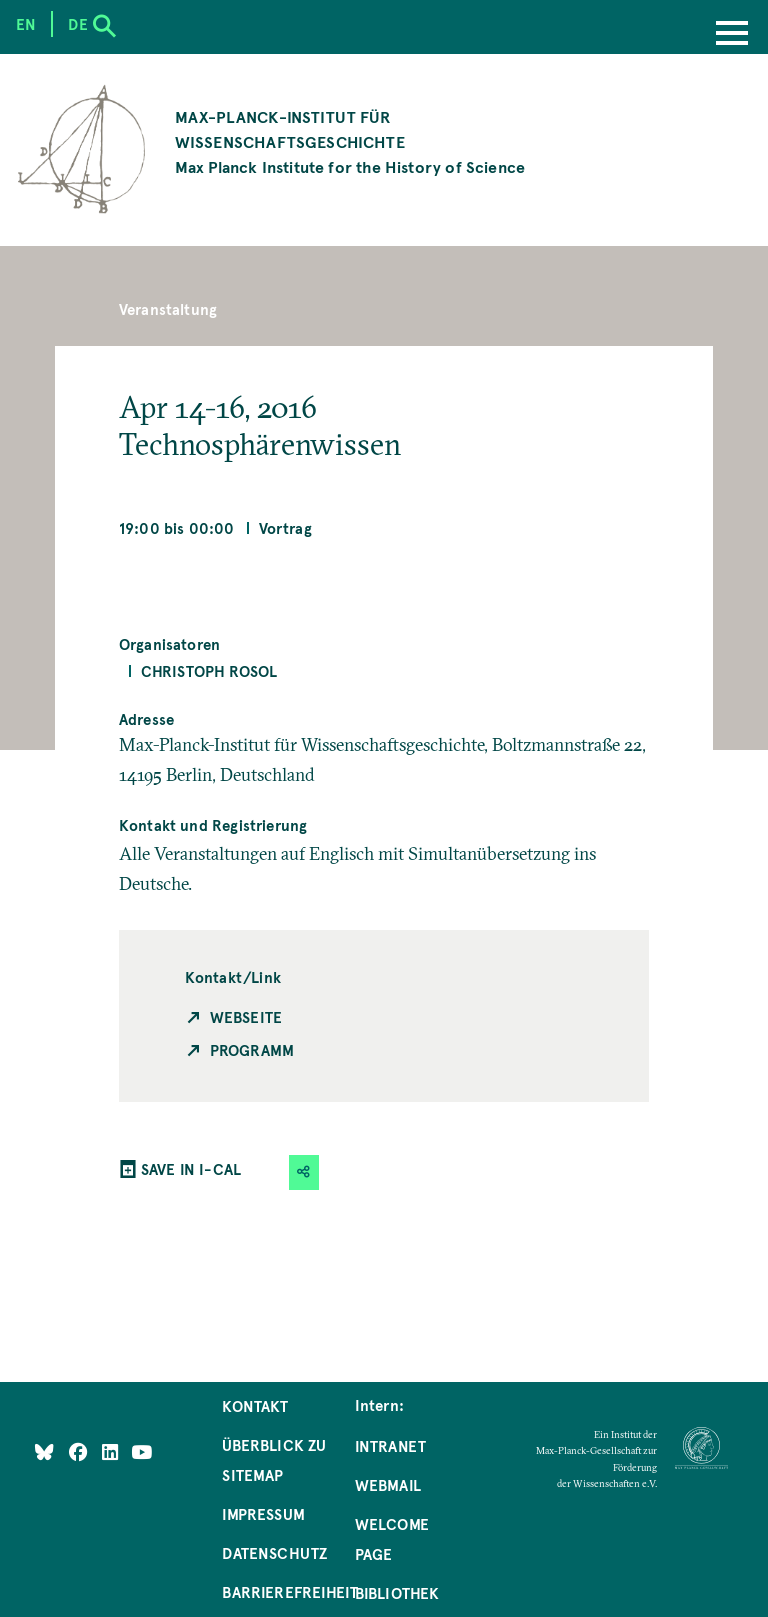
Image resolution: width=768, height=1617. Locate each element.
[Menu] (732, 35)
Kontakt (255, 1406)
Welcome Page (392, 1539)
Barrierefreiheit (290, 1592)
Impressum (263, 1514)
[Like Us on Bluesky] (44, 1452)
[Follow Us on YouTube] (141, 1452)
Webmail (388, 1485)
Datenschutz (274, 1553)
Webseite (246, 1017)
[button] (304, 1172)
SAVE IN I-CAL (191, 1169)
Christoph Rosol (209, 671)
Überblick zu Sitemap (274, 1460)
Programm (252, 1050)
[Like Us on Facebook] (80, 1452)
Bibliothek (397, 1593)
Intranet (390, 1446)
